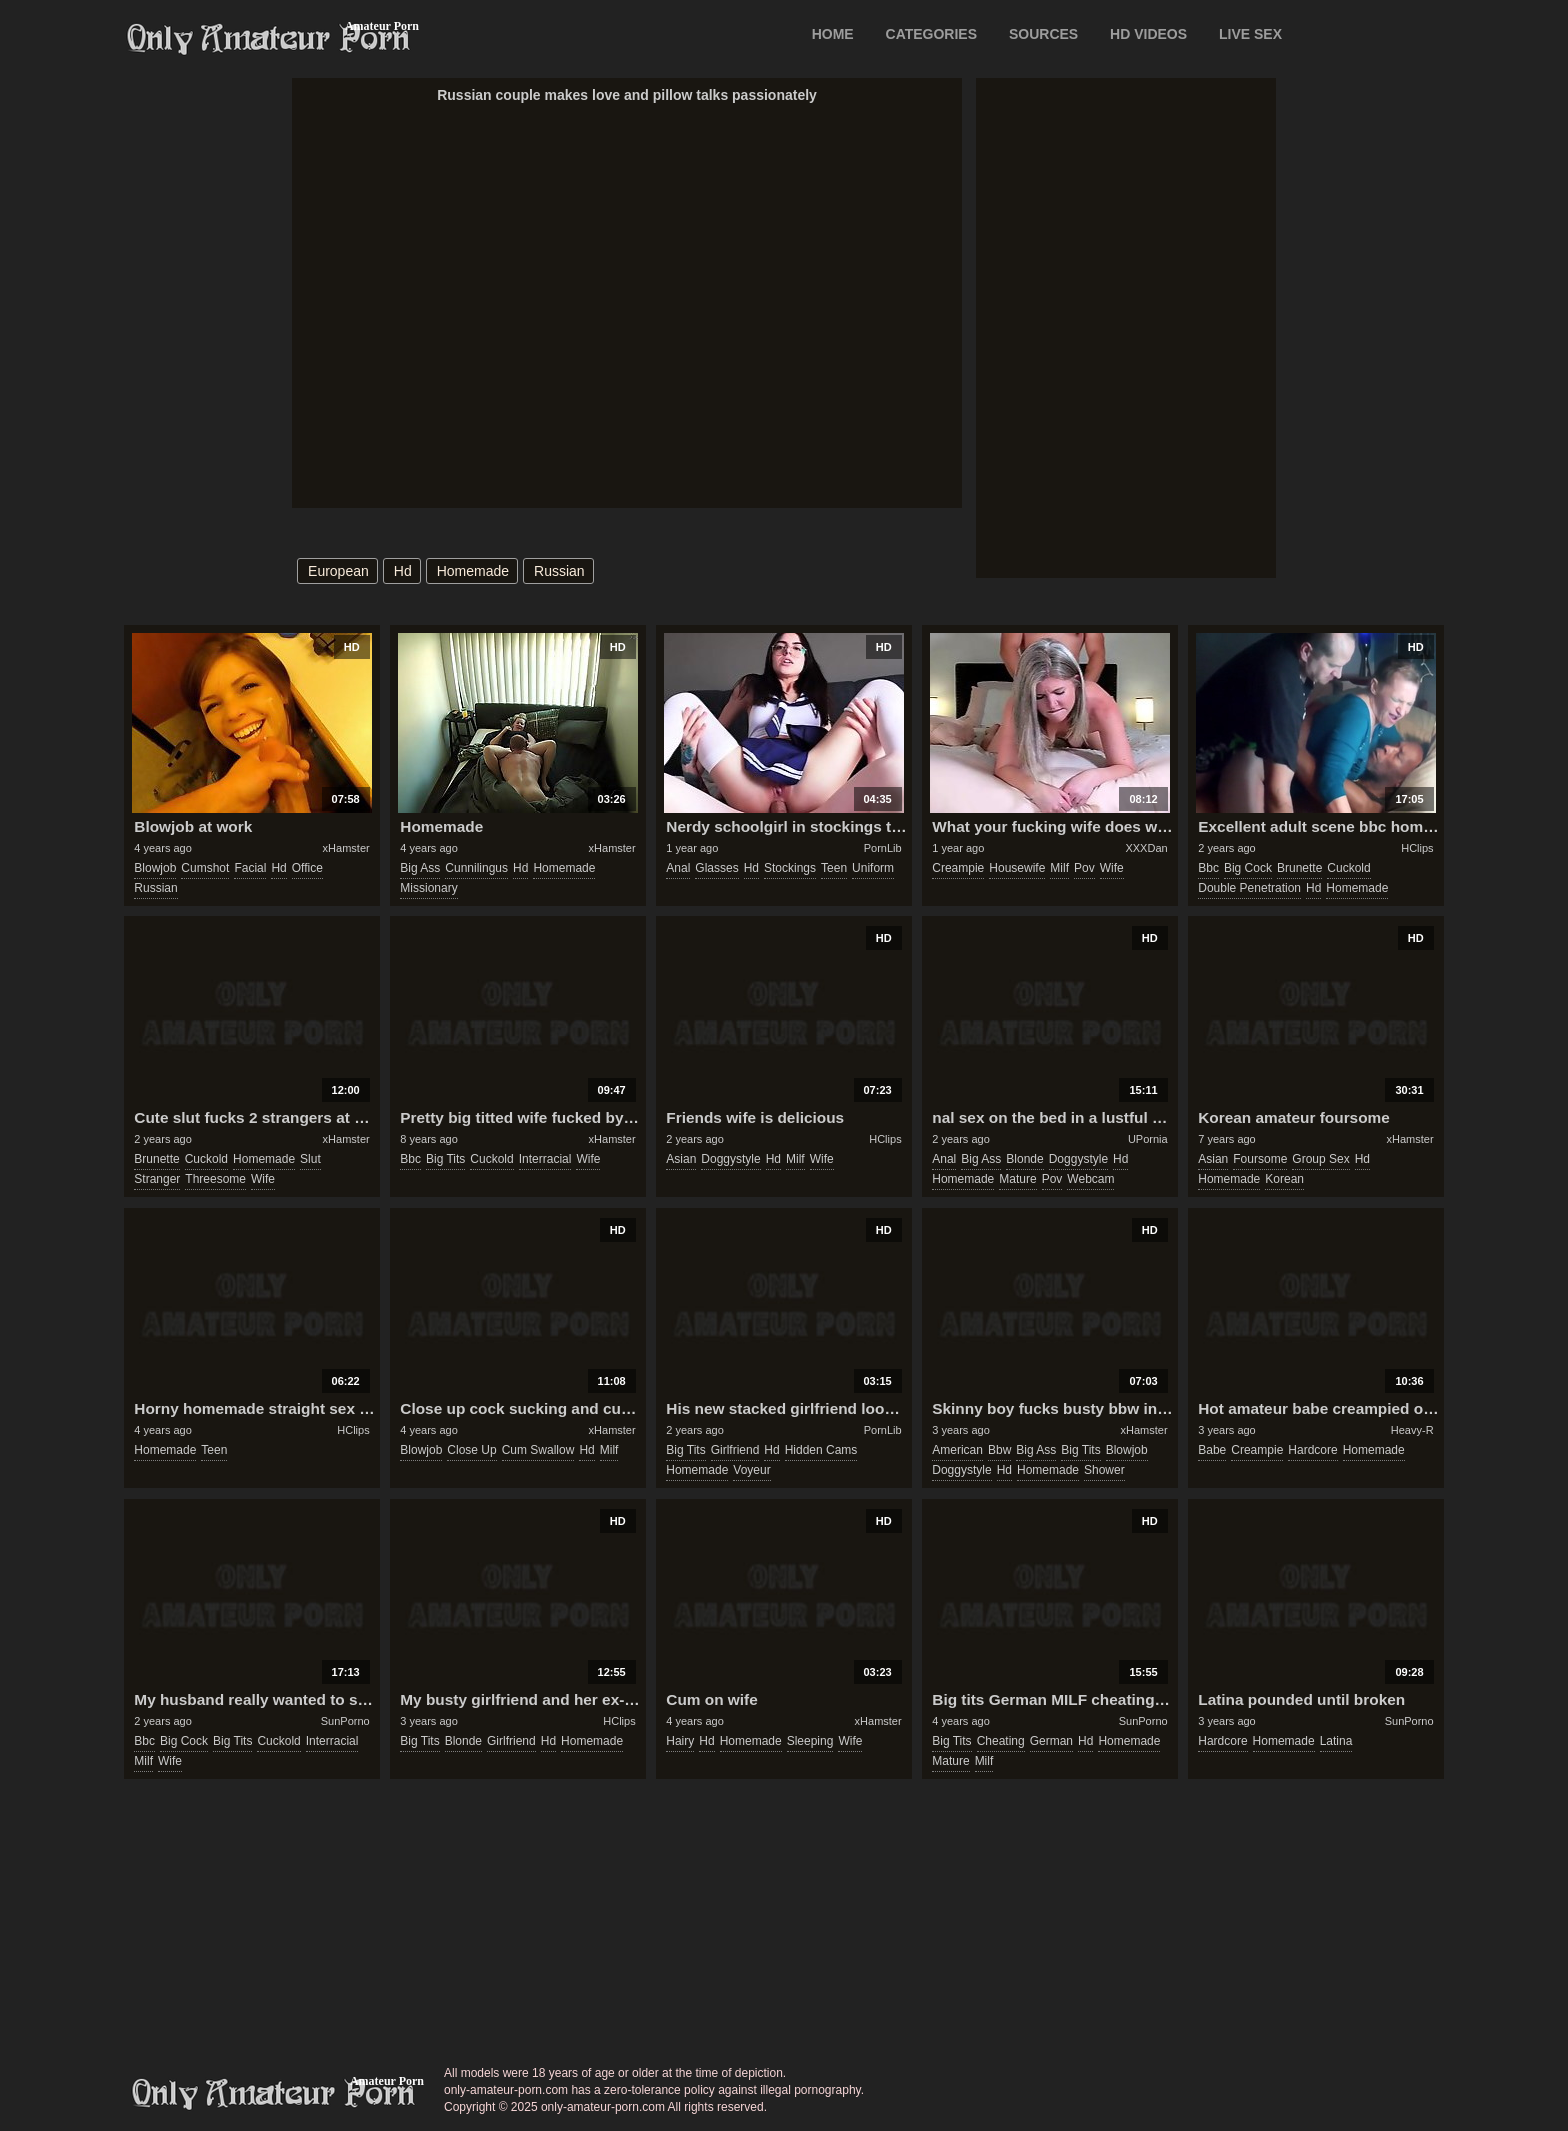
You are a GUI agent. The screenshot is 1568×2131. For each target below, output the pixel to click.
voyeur (751, 1470)
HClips (1417, 848)
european (338, 571)
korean (1284, 1179)
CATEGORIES (932, 34)
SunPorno (345, 1721)
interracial (545, 1159)
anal (678, 868)
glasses (716, 868)
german (1051, 1741)
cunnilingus (476, 868)
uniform (873, 868)
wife (1112, 868)
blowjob (155, 868)
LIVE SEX (1250, 34)
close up (471, 1450)
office (307, 868)
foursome (1260, 1159)
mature (1017, 1179)
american (957, 1450)
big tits (445, 1159)
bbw (999, 1450)
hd (403, 571)
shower (1104, 1470)
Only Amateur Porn (269, 39)
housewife (1017, 868)
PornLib (883, 848)
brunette (1299, 868)
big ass (420, 868)
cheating (1001, 1741)
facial (250, 868)
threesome (215, 1179)
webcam (1090, 1179)
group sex (1320, 1159)
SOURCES (1043, 34)
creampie (958, 868)
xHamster (346, 848)
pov (1084, 868)
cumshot (205, 868)
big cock (1248, 868)
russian (559, 571)
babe (1212, 1450)
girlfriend (735, 1450)
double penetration (1249, 888)
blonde (1024, 1159)
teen (834, 868)
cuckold (1348, 868)
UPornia (1148, 1139)
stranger (157, 1179)
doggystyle (730, 1159)
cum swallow (538, 1450)
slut (310, 1159)
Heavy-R (1412, 1430)
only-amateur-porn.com (274, 2094)
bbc (1208, 868)
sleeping (810, 1741)
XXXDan (1146, 848)
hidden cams (821, 1450)
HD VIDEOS (1148, 34)
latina (1336, 1741)
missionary (428, 888)
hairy (680, 1741)
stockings (790, 868)
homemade (473, 571)
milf (1059, 868)
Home (833, 34)
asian (681, 1159)
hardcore (1312, 1450)
